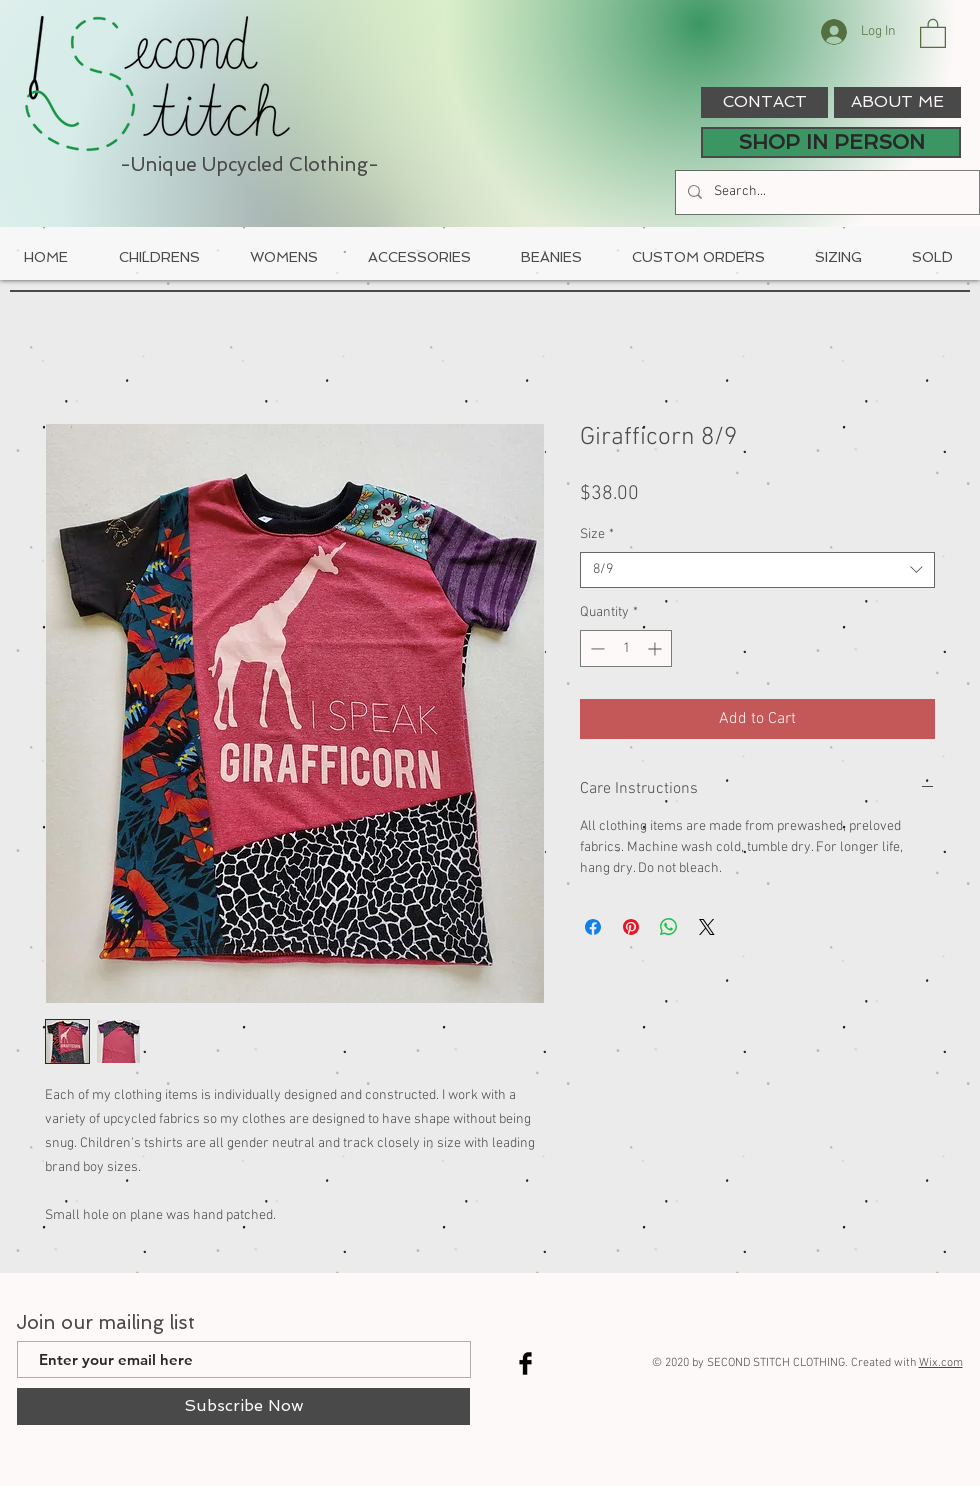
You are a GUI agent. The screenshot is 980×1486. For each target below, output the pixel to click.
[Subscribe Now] (243, 1406)
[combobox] (757, 570)
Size (597, 534)
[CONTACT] (764, 102)
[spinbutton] (626, 648)
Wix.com (941, 1363)
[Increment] (656, 648)
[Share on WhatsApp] (669, 927)
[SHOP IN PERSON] (831, 142)
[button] (933, 32)
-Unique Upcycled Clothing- (249, 164)
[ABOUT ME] (897, 102)
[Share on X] (707, 927)
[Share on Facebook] (593, 927)
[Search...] (825, 192)
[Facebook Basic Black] (525, 1363)
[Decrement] (595, 648)
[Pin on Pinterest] (631, 927)
